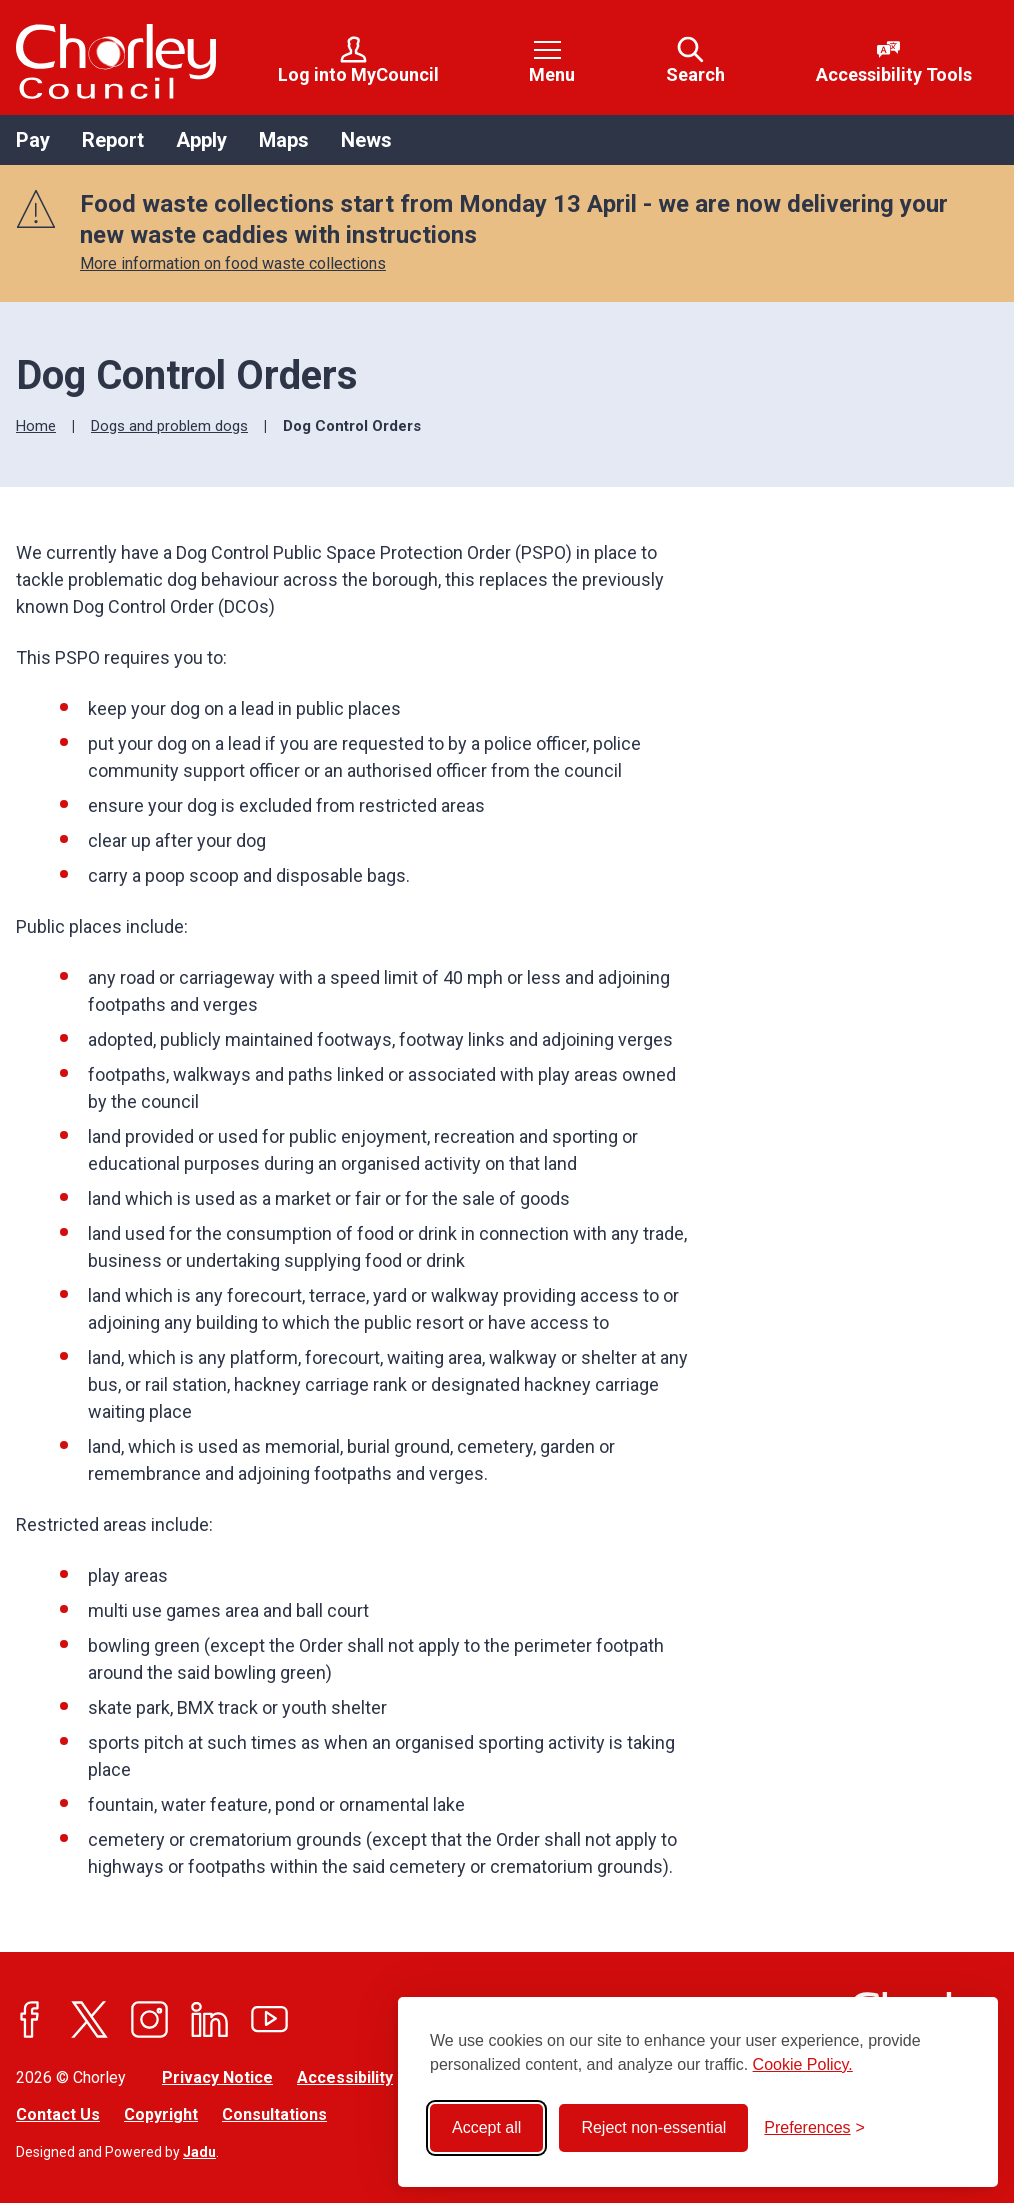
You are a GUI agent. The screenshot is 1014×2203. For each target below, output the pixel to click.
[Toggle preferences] (814, 2128)
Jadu (199, 2152)
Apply (201, 140)
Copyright (161, 2114)
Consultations (274, 2114)
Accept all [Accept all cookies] (486, 2127)
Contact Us (58, 2114)
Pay (33, 140)
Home (36, 426)
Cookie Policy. (803, 2064)
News (366, 140)
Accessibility (345, 2077)
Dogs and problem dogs (169, 426)
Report (113, 140)
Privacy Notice (217, 2077)
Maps (284, 140)
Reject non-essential (653, 2127)
